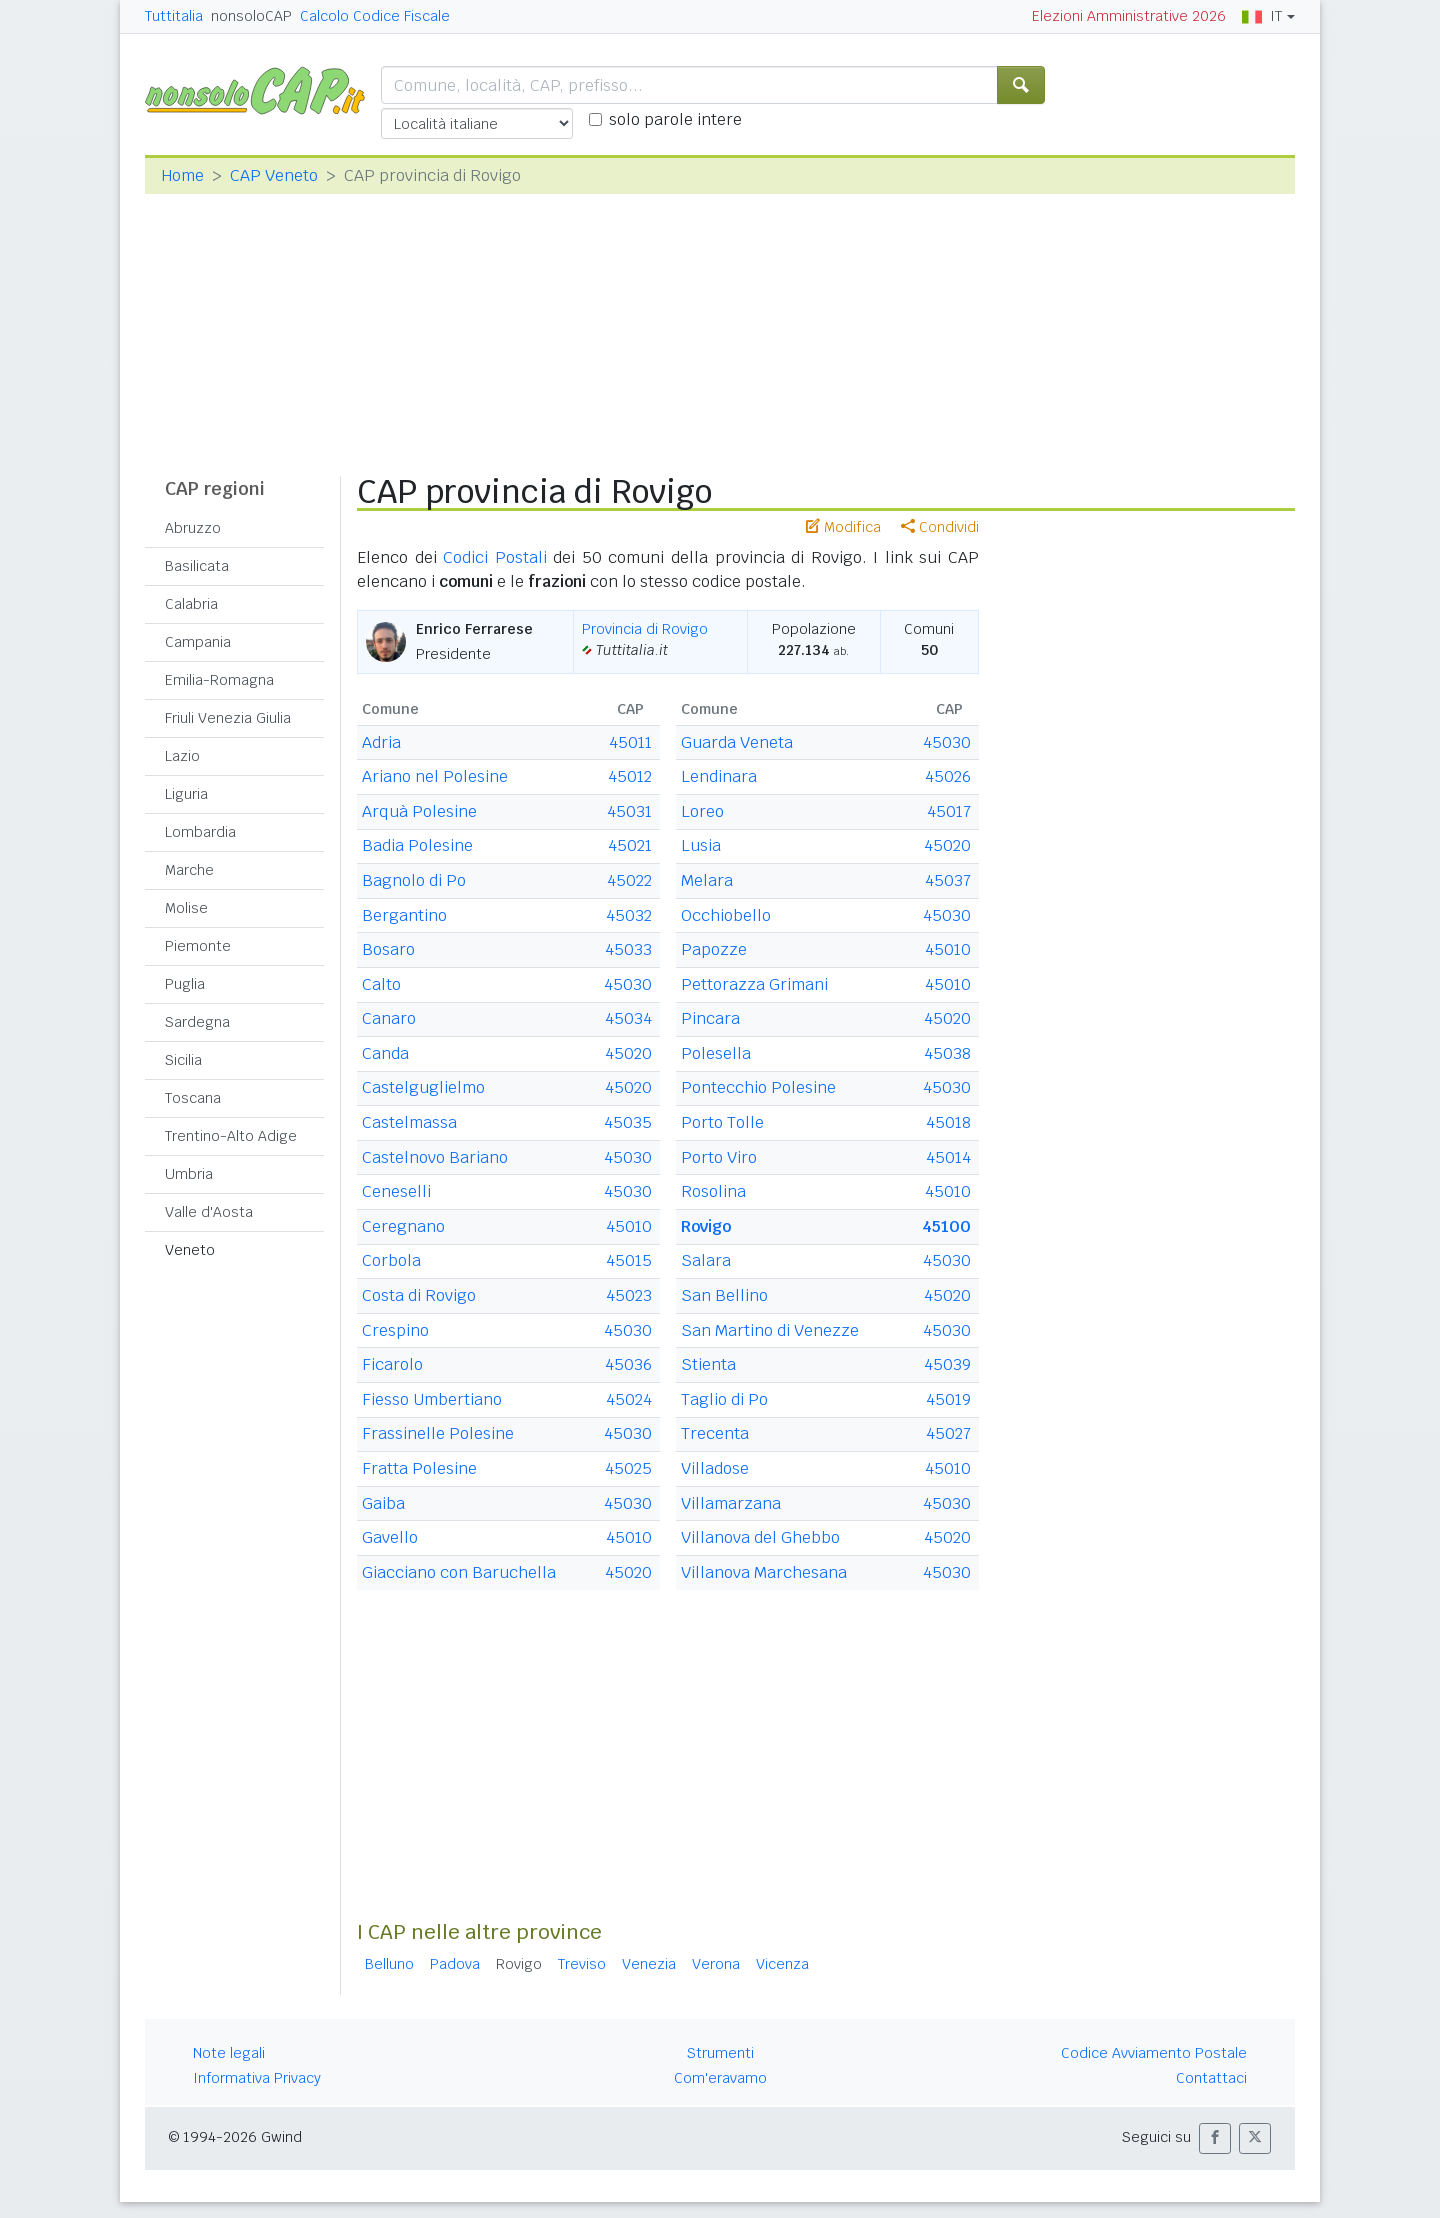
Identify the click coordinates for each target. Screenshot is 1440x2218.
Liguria (186, 794)
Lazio (182, 756)
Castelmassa (409, 1122)
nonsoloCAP (251, 16)
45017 (949, 811)
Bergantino (404, 915)
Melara (707, 880)
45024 (629, 1399)
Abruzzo (193, 528)
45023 (629, 1295)
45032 (629, 915)
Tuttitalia (174, 16)
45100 (946, 1226)
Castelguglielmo (423, 1087)
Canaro (389, 1018)
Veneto (190, 1250)
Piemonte (198, 946)
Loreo (702, 811)
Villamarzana (731, 1503)
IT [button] (1262, 16)
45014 (948, 1157)
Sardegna (197, 1022)
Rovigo (706, 1226)
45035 (628, 1122)
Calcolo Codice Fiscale (375, 16)
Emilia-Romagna (219, 680)
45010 (629, 1226)
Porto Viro (719, 1157)
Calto (381, 984)
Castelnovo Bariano (435, 1157)
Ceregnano (403, 1226)
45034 (628, 1018)
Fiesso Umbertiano (432, 1399)
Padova (455, 1964)
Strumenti (720, 2053)
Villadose (715, 1468)
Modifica (843, 527)
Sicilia (183, 1060)
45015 (629, 1260)
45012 (630, 776)
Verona (716, 1964)
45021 (630, 845)
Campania (198, 642)
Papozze (714, 949)
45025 (628, 1468)
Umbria (189, 1174)
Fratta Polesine (419, 1468)
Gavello (390, 1537)
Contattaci (1211, 2078)
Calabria (191, 604)
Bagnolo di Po (414, 880)
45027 (948, 1433)
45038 (947, 1053)
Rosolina (713, 1191)
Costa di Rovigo (419, 1295)
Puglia (185, 984)
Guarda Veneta (737, 742)
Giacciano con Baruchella (459, 1572)
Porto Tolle (722, 1122)
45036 (628, 1364)
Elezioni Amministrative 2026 (1129, 16)
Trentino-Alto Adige (231, 1136)
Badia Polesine (417, 845)
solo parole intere (675, 119)
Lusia (701, 845)
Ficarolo (392, 1364)
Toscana (193, 1098)
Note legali (229, 2053)
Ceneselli (396, 1191)
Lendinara (719, 776)
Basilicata (197, 566)
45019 (948, 1399)
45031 (629, 811)
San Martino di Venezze (770, 1330)
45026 (948, 776)
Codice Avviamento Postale (1154, 2053)
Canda (385, 1053)
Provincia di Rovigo (645, 629)
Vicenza (782, 1964)
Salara (706, 1260)
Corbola (391, 1260)
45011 (630, 742)
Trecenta (715, 1433)
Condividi (940, 527)
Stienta (708, 1364)
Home (182, 175)
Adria (381, 742)
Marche (189, 870)
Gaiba (383, 1503)
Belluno (389, 1964)
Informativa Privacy (257, 2078)
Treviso (582, 1964)
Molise (186, 908)
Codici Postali (495, 557)
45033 (628, 949)
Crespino (395, 1330)
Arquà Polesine (419, 811)
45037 (948, 880)
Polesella (716, 1053)
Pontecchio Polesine (758, 1087)
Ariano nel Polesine (435, 776)
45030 (628, 984)
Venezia (649, 1964)
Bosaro (388, 949)
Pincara (710, 1018)
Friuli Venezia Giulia (228, 718)
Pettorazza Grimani (754, 984)
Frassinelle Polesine (438, 1433)
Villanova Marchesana (764, 1572)
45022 (629, 880)
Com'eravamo (720, 2078)
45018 (948, 1122)
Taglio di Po (724, 1399)
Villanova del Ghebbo (760, 1537)
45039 (947, 1364)
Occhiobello (726, 915)
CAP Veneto (274, 175)
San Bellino (724, 1295)
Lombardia (200, 832)
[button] (1215, 2138)
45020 (628, 1053)
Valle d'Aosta (209, 1212)
